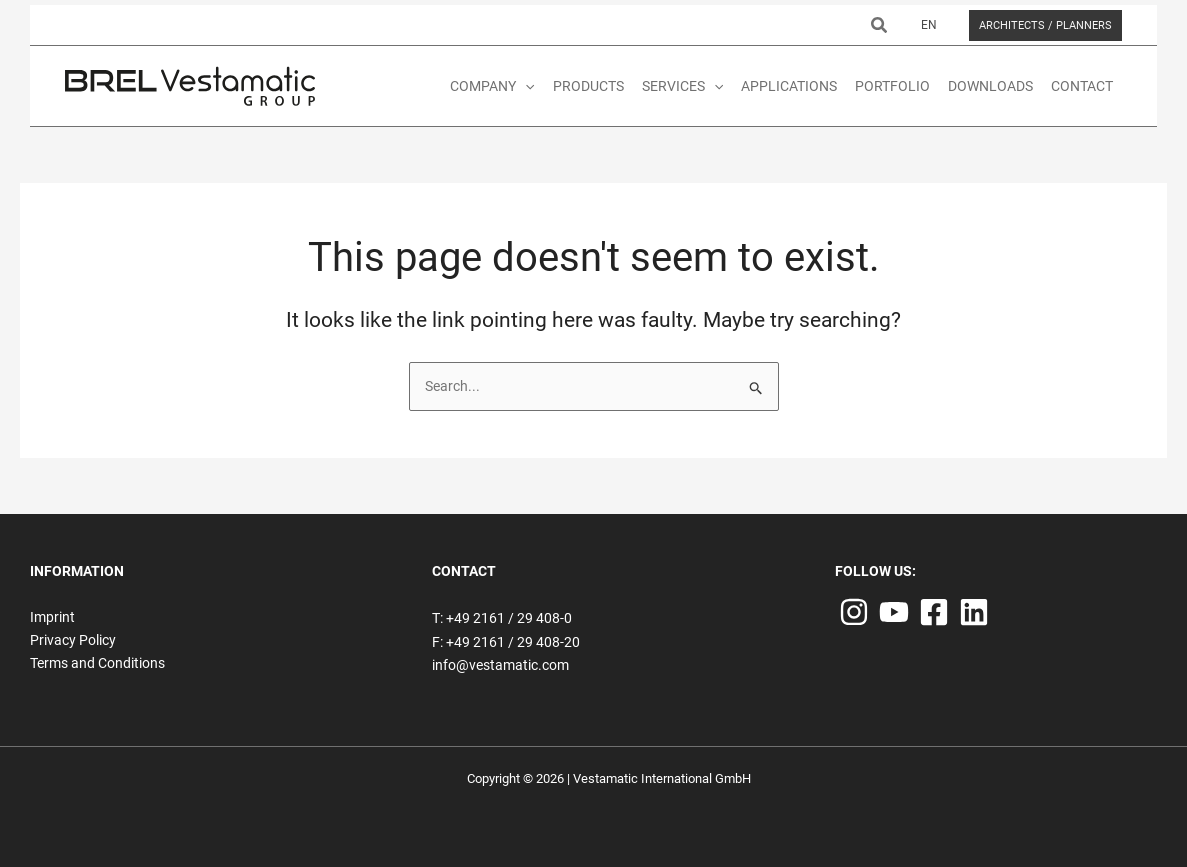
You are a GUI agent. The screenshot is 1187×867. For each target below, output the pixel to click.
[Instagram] (854, 612)
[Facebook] (934, 612)
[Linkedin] (974, 612)
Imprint (52, 617)
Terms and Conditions (97, 663)
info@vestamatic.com (500, 665)
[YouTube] (894, 612)
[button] (880, 25)
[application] (525, 86)
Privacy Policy (73, 640)
